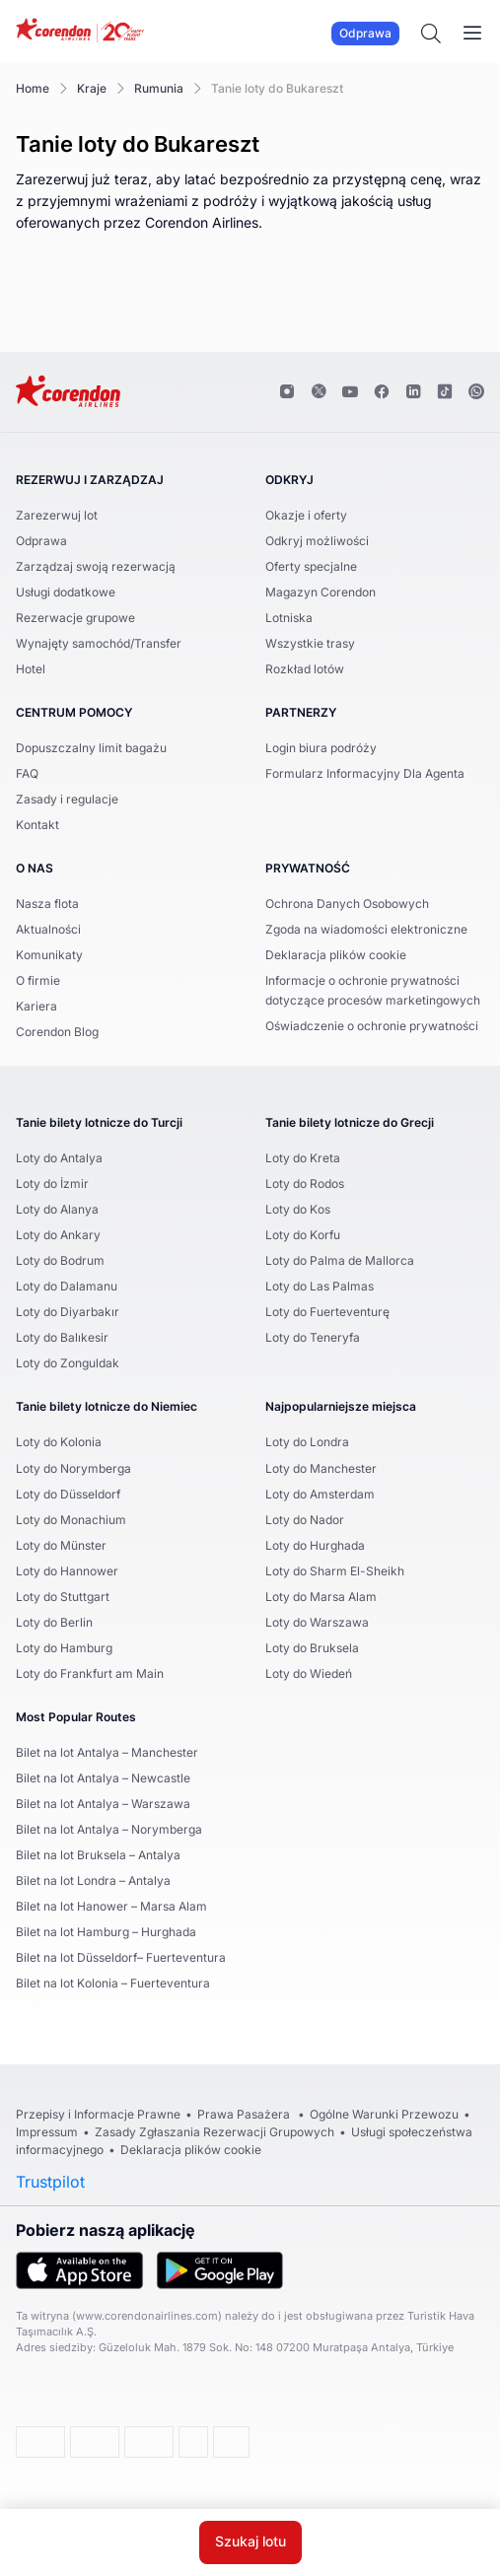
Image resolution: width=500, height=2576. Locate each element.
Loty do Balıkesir (62, 1337)
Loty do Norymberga (73, 1468)
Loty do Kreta (302, 1157)
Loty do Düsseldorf (68, 1494)
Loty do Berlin (54, 1622)
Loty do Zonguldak (67, 1363)
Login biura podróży (321, 747)
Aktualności (48, 929)
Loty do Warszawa (317, 1622)
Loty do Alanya (57, 1209)
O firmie (38, 980)
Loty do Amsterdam (320, 1494)
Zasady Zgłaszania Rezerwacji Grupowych (214, 2131)
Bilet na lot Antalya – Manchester (107, 1752)
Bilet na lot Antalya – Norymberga (109, 1829)
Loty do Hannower (67, 1571)
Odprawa (365, 33)
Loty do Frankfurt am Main (90, 1673)
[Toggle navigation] (472, 33)
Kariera (36, 1006)
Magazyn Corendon (320, 592)
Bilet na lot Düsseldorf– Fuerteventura (121, 1957)
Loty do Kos (297, 1209)
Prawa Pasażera (245, 2114)
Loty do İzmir (52, 1183)
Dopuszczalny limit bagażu (91, 747)
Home (32, 89)
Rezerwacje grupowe (75, 617)
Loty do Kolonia (59, 1441)
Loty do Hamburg (64, 1647)
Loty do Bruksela (312, 1647)
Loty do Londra (307, 1441)
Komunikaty (49, 954)
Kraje (92, 89)
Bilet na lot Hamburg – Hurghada (106, 1931)
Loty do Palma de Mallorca (339, 1260)
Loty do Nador (304, 1519)
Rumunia (158, 89)
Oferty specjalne (311, 566)
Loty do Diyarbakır (67, 1311)
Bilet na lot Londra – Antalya (93, 1880)
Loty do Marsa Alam (321, 1596)
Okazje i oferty (306, 515)
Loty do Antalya (59, 1157)
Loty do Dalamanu (66, 1286)
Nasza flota (47, 903)
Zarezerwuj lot (57, 515)
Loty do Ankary (58, 1234)
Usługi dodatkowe (65, 592)
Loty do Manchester (321, 1468)
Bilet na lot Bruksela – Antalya (98, 1854)
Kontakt (37, 824)
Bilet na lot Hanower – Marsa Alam (111, 1906)
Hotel (30, 668)
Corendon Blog (57, 1031)
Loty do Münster (61, 1545)
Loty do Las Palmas (319, 1286)
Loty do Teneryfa (312, 1337)
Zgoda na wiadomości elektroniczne (366, 929)
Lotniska (289, 617)
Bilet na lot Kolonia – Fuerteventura (113, 1983)
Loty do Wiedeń (308, 1673)
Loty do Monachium (71, 1519)
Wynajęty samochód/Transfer (98, 643)
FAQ (27, 773)
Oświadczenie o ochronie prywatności (371, 1025)
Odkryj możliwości (317, 540)
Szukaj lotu (250, 2542)
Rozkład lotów (304, 668)
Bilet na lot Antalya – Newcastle (103, 1778)
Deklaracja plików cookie (335, 954)
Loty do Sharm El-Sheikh (334, 1571)
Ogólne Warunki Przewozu (384, 2114)
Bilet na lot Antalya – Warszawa (103, 1803)
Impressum (47, 2131)
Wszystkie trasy (310, 643)
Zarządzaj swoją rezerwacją (96, 566)
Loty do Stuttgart (62, 1596)
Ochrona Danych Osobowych (347, 903)
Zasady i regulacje (67, 799)
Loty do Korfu (302, 1234)
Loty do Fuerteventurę (327, 1311)
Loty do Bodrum (60, 1260)
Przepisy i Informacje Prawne (98, 2114)
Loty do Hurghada (315, 1545)
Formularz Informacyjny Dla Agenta (364, 773)
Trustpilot (50, 2182)
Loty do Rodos (304, 1183)
